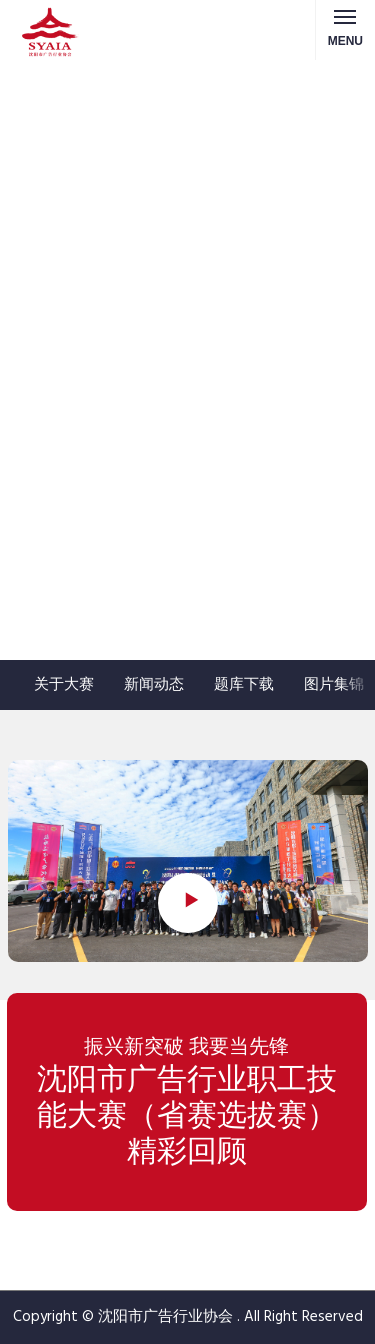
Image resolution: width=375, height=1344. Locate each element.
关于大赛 (64, 685)
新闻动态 (154, 685)
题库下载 (244, 685)
